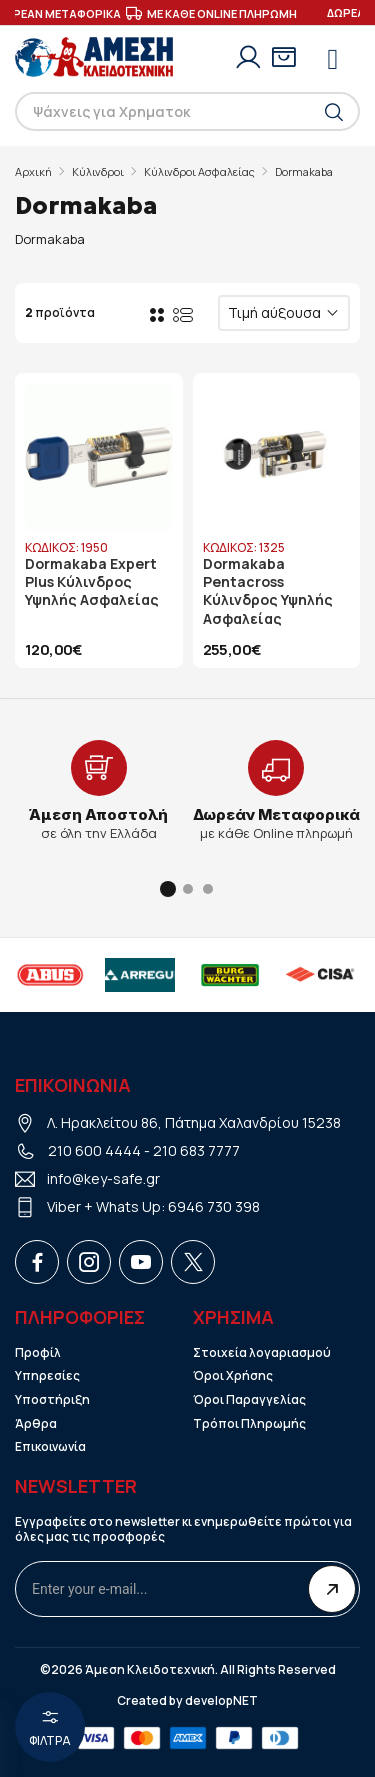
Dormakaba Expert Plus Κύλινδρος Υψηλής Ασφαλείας (92, 582)
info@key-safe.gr (103, 1178)
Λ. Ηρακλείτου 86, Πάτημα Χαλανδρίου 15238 (194, 1122)
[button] (168, 889)
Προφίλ (38, 1353)
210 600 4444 (94, 1150)
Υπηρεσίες (47, 1376)
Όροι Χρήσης (233, 1376)
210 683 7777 (196, 1150)
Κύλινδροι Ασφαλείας (199, 172)
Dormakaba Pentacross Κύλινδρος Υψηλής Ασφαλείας (268, 591)
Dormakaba (304, 172)
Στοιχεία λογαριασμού (262, 1353)
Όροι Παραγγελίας (249, 1400)
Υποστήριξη (52, 1400)
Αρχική (33, 172)
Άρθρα (36, 1424)
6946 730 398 (214, 1206)
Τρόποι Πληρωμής (249, 1424)
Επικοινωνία (50, 1447)
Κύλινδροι (98, 172)
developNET (221, 1701)
